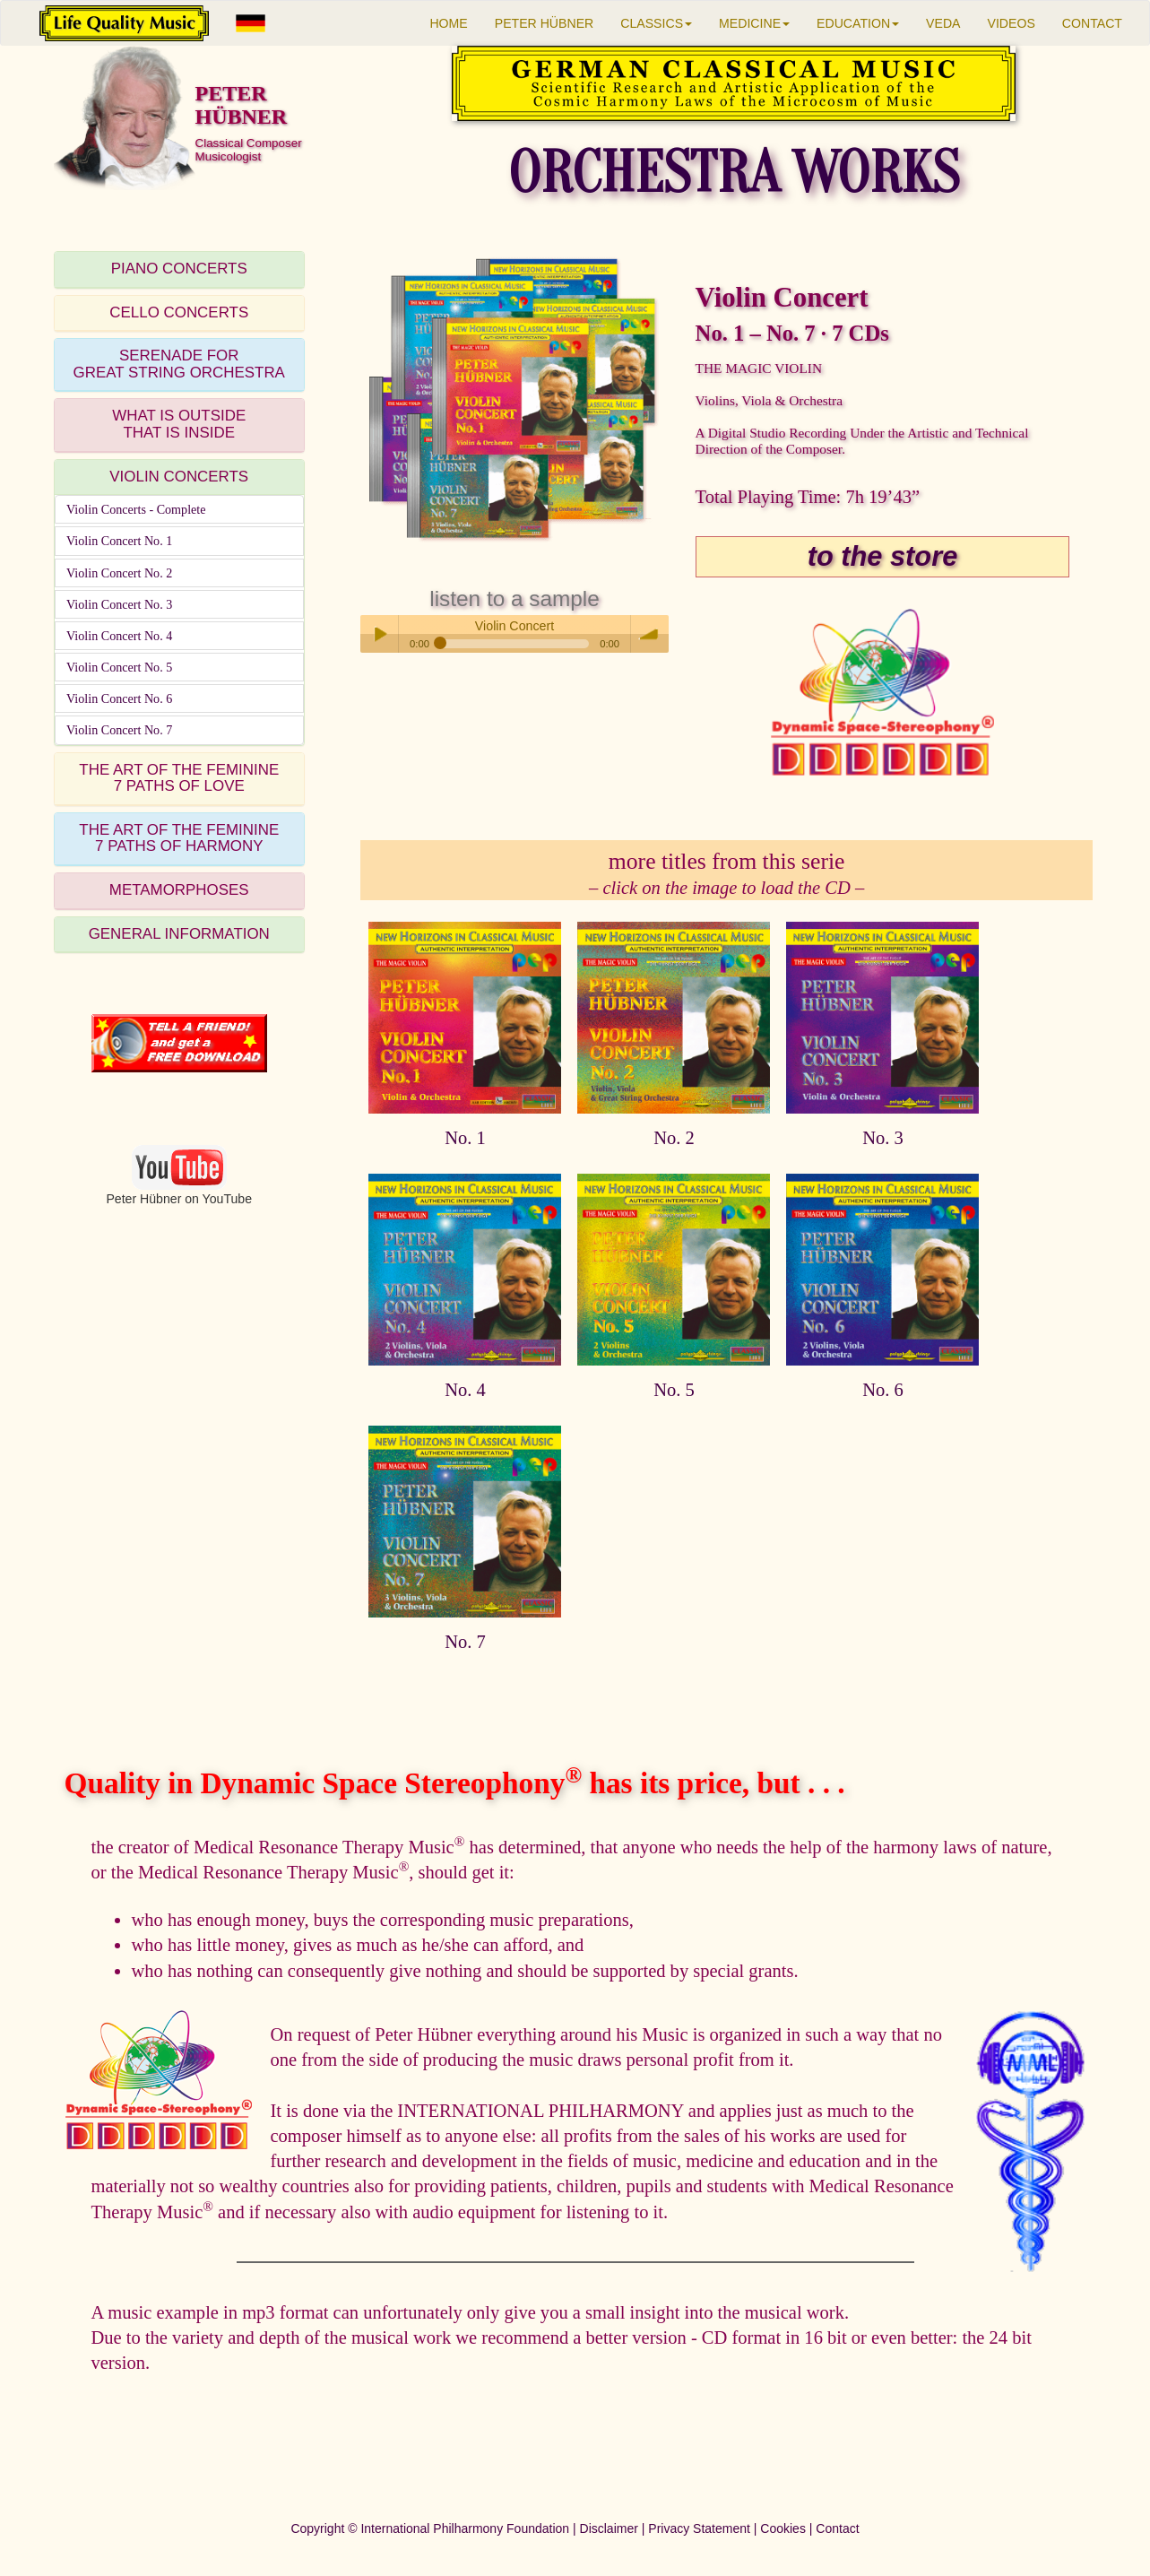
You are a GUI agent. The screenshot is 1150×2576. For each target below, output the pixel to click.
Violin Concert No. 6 (119, 698)
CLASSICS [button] (656, 23)
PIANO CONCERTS (179, 268)
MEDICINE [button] (754, 23)
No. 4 (465, 1390)
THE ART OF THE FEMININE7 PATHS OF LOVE (179, 778)
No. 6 (883, 1390)
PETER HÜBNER (544, 23)
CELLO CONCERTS (178, 312)
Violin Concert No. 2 (119, 573)
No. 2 (674, 1138)
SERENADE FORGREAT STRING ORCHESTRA (179, 364)
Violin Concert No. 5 (119, 667)
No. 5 (674, 1390)
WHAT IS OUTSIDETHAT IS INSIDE (179, 424)
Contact (837, 2528)
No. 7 (465, 1642)
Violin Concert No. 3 (119, 604)
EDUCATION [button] (858, 23)
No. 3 (883, 1138)
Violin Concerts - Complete (136, 509)
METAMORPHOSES (179, 889)
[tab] (179, 270)
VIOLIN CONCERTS (178, 476)
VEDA (943, 23)
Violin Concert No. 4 (119, 636)
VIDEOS (1011, 23)
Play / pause (379, 634)
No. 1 (465, 1138)
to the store (883, 556)
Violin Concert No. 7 (119, 730)
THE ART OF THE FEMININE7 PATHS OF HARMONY (179, 838)
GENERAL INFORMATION (179, 933)
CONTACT (1092, 23)
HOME (448, 23)
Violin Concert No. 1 (119, 540)
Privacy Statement (699, 2528)
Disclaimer (609, 2528)
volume (650, 634)
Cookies (783, 2528)
